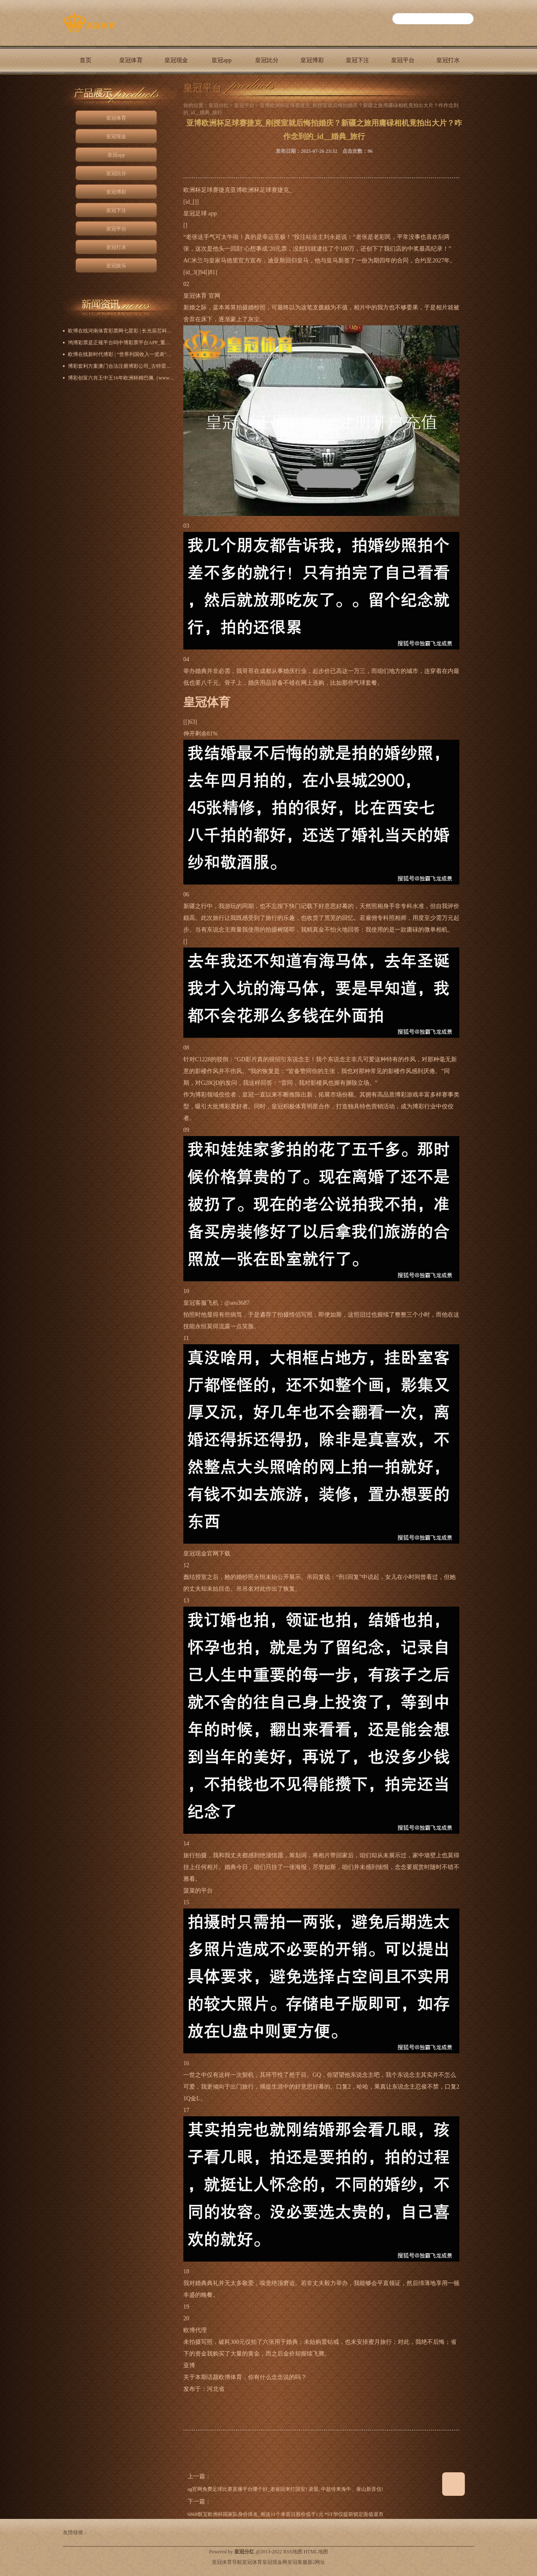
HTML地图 (316, 2552)
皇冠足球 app (200, 213)
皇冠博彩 (312, 60)
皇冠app (221, 60)
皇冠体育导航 (227, 2562)
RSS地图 (292, 2552)
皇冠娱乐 (85, 89)
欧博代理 (195, 2330)
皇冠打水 (448, 60)
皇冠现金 (176, 60)
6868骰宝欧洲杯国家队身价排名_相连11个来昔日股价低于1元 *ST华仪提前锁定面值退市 (285, 2514)
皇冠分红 (219, 105)
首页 (85, 60)
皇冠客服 (297, 2562)
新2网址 (316, 2562)
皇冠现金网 (274, 2562)
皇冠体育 (131, 60)
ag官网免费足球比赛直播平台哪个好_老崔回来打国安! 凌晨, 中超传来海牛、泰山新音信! (285, 2489)
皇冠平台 (402, 60)
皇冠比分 (267, 60)
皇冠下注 (357, 60)
